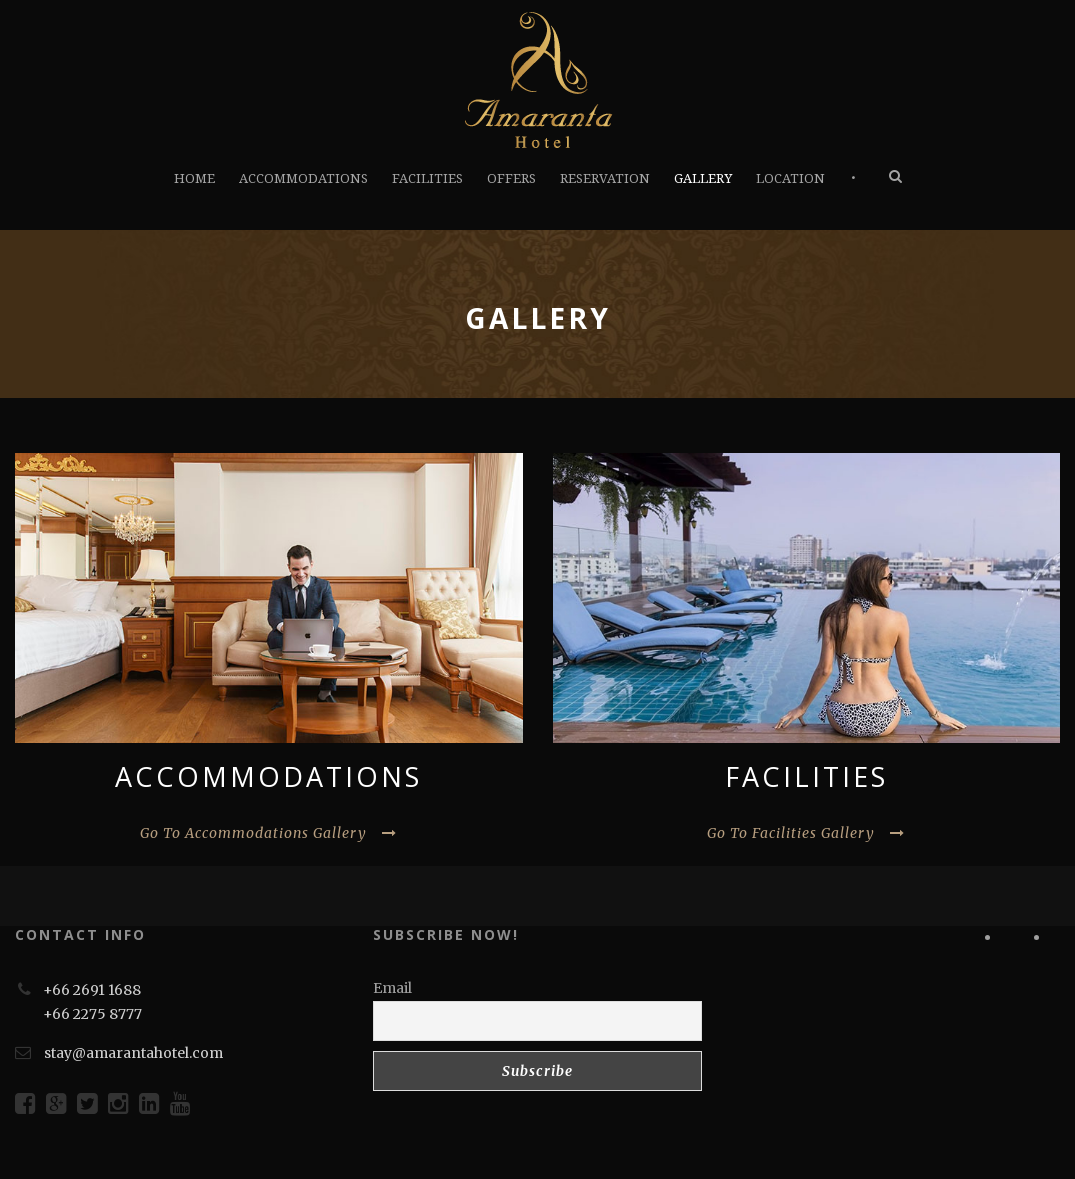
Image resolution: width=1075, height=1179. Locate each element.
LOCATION (790, 178)
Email (392, 988)
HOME (194, 178)
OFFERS (511, 178)
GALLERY (703, 178)
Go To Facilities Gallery (806, 833)
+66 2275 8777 (92, 1014)
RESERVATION (605, 178)
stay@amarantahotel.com (133, 1053)
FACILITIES (427, 178)
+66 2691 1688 (92, 990)
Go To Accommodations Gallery (268, 833)
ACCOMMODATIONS (303, 178)
